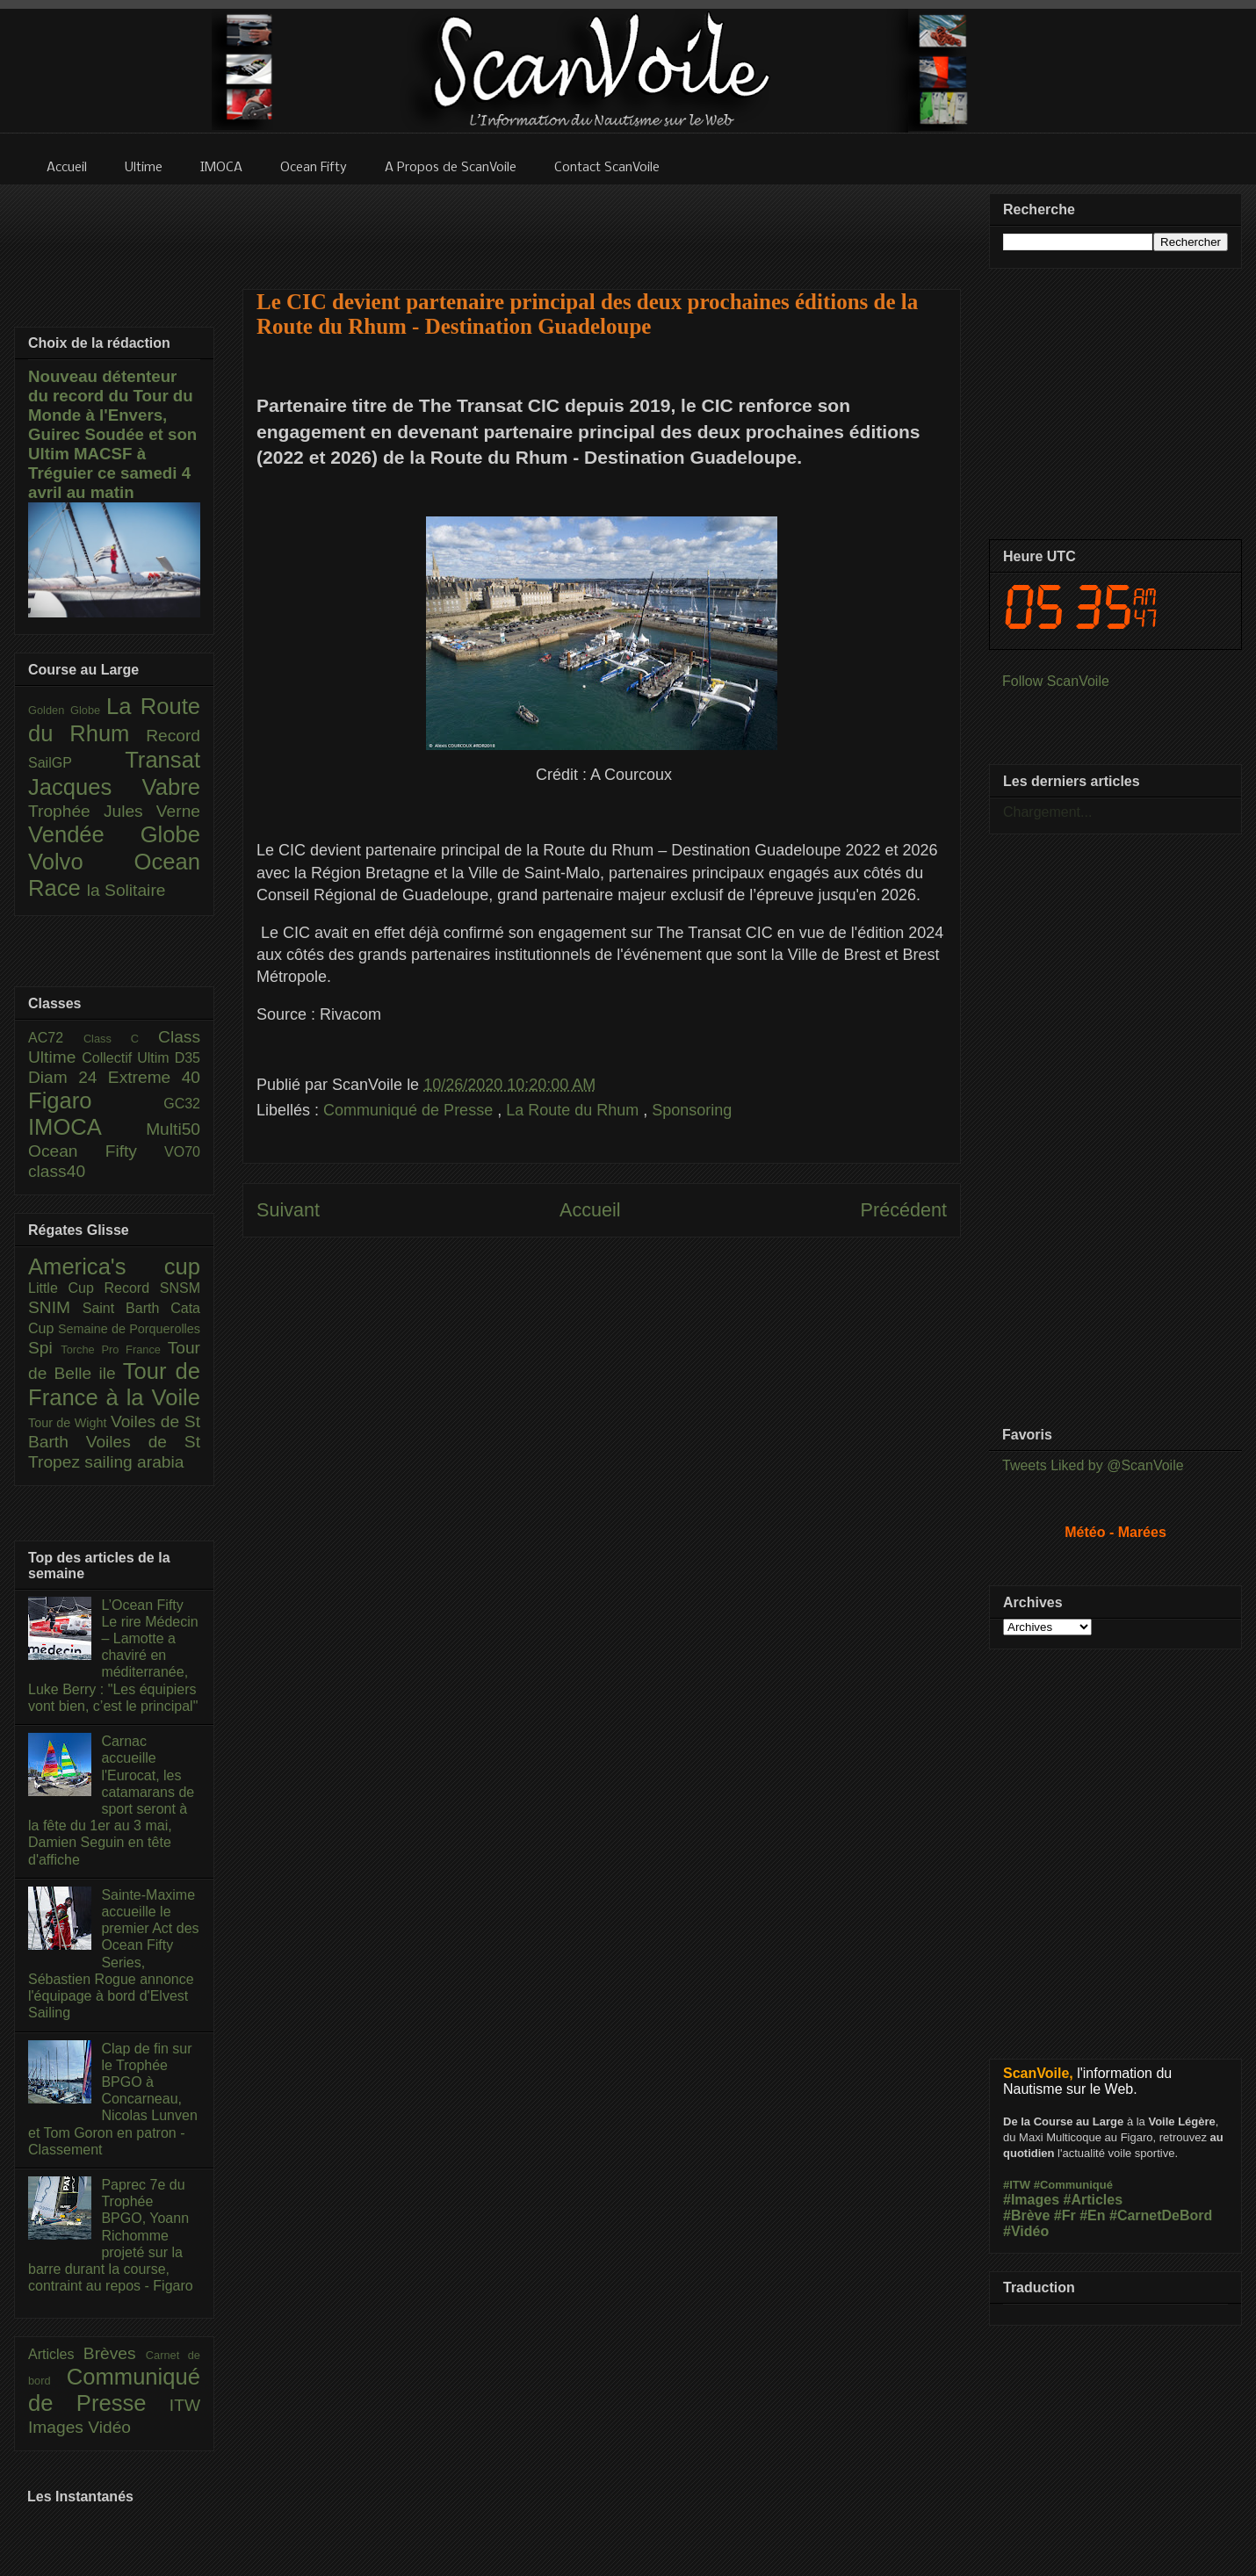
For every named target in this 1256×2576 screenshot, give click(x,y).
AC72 (55, 1037)
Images (58, 2427)
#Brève (1026, 2215)
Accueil (590, 1210)
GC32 (181, 1103)
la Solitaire (126, 890)
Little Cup (66, 1288)
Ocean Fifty (96, 1151)
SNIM (55, 1307)
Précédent (904, 1210)
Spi (44, 1348)
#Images (1031, 2199)
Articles (55, 2354)
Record (173, 735)
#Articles (1093, 2199)
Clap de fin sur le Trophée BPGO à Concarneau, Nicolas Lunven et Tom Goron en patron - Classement (113, 2099)
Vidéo (109, 2427)
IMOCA (87, 1127)
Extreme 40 (154, 1077)
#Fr (1065, 2215)
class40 (56, 1171)
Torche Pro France (114, 1349)
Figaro (95, 1100)
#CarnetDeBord (1160, 2215)
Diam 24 (68, 1077)
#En (1092, 2215)
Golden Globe (67, 710)
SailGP (76, 762)
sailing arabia (134, 1462)
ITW (185, 2405)
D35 (187, 1057)
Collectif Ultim (128, 1057)
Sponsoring (692, 1110)
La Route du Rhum (574, 1110)
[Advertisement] (601, 225)
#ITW (1016, 2184)
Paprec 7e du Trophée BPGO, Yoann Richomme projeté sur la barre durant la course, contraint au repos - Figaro (110, 2235)
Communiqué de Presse (410, 1110)
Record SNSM (152, 1288)
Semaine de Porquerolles (129, 1329)
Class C (120, 1038)
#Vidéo (1026, 2231)
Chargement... (1047, 812)
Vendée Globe (114, 834)
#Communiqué (1073, 2184)
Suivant (288, 1210)
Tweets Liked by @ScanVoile (1093, 1465)
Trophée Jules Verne (114, 811)
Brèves (114, 2353)
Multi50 (173, 1129)
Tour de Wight (69, 1423)
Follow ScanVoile (1055, 681)
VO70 (182, 1151)
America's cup (114, 1266)
